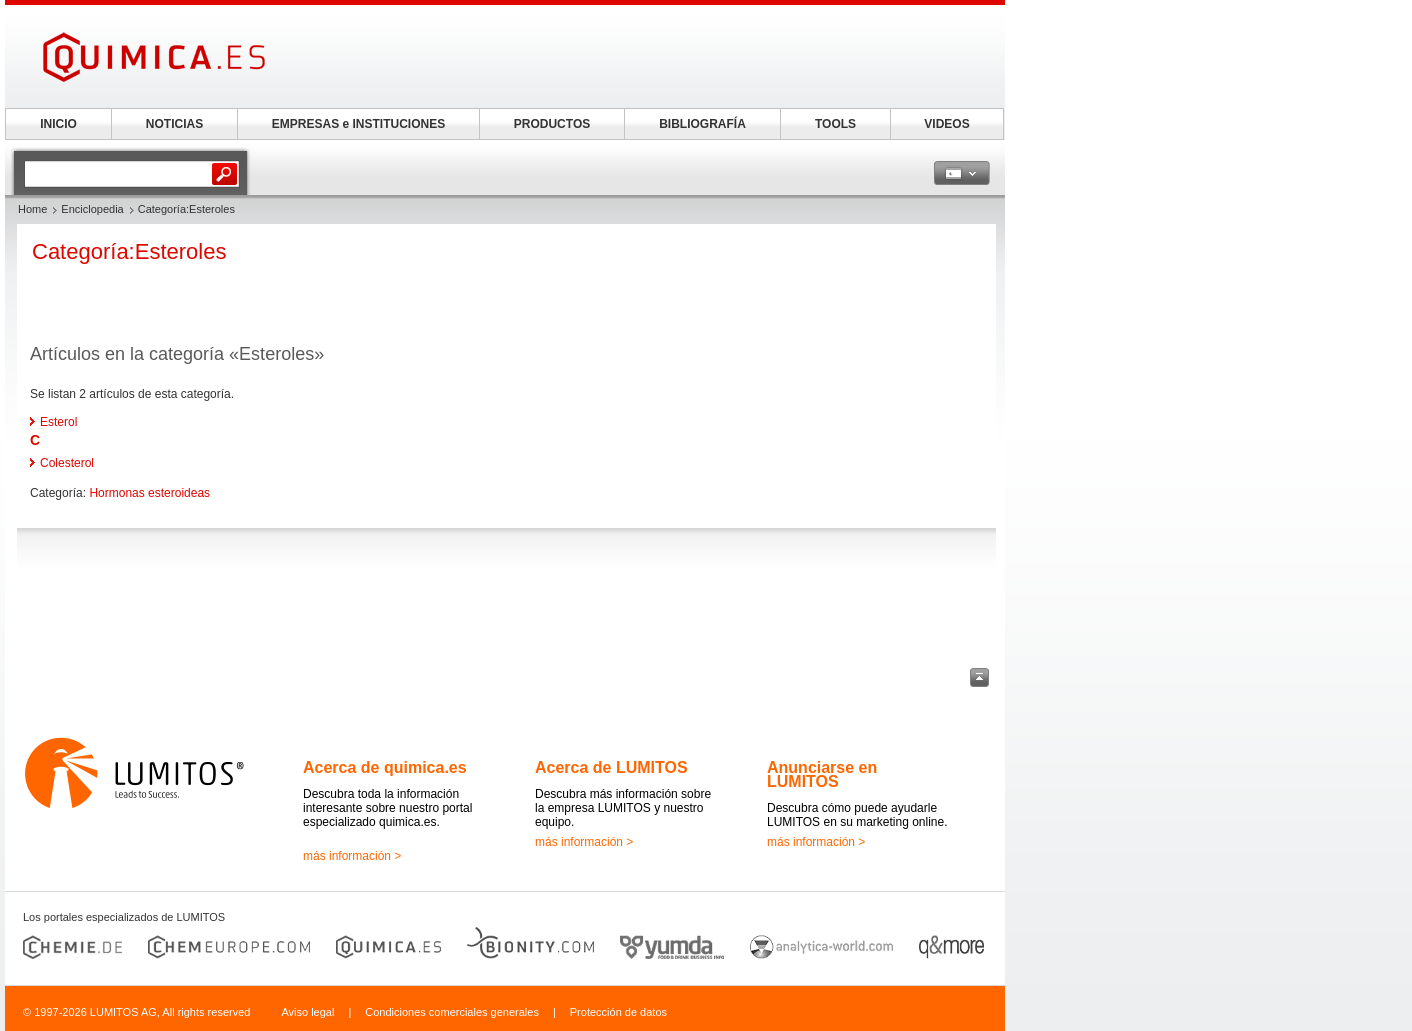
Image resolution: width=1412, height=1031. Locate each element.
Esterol (58, 422)
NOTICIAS (174, 124)
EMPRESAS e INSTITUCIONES (358, 124)
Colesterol (67, 463)
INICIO (58, 124)
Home (32, 209)
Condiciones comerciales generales (452, 1012)
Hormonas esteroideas (149, 493)
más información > (352, 856)
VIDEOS (946, 124)
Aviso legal (307, 1012)
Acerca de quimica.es (385, 767)
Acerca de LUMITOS (611, 767)
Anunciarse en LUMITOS (822, 774)
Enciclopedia (92, 209)
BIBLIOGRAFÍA (702, 124)
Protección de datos (618, 1012)
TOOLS (835, 124)
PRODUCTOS (552, 124)
